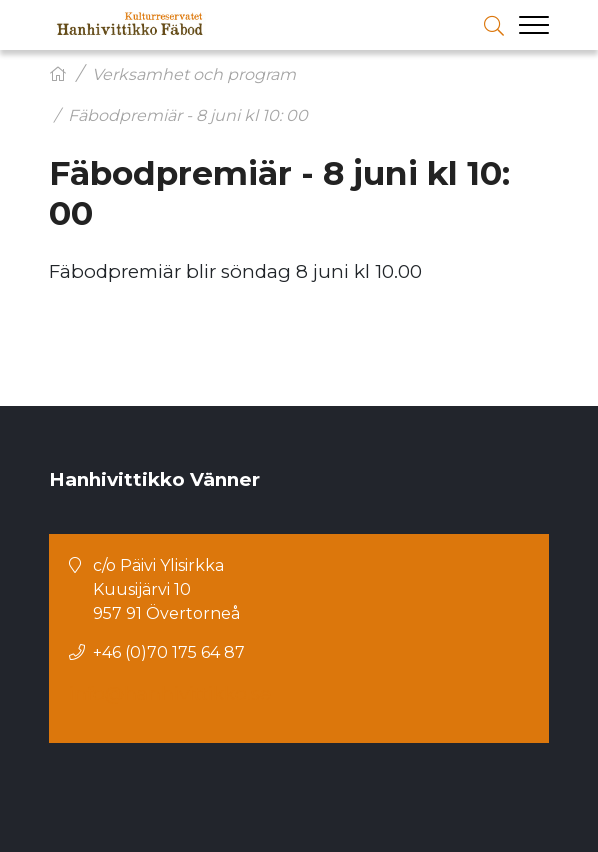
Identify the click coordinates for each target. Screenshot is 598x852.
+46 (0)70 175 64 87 (169, 652)
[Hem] (58, 74)
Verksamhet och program (194, 74)
